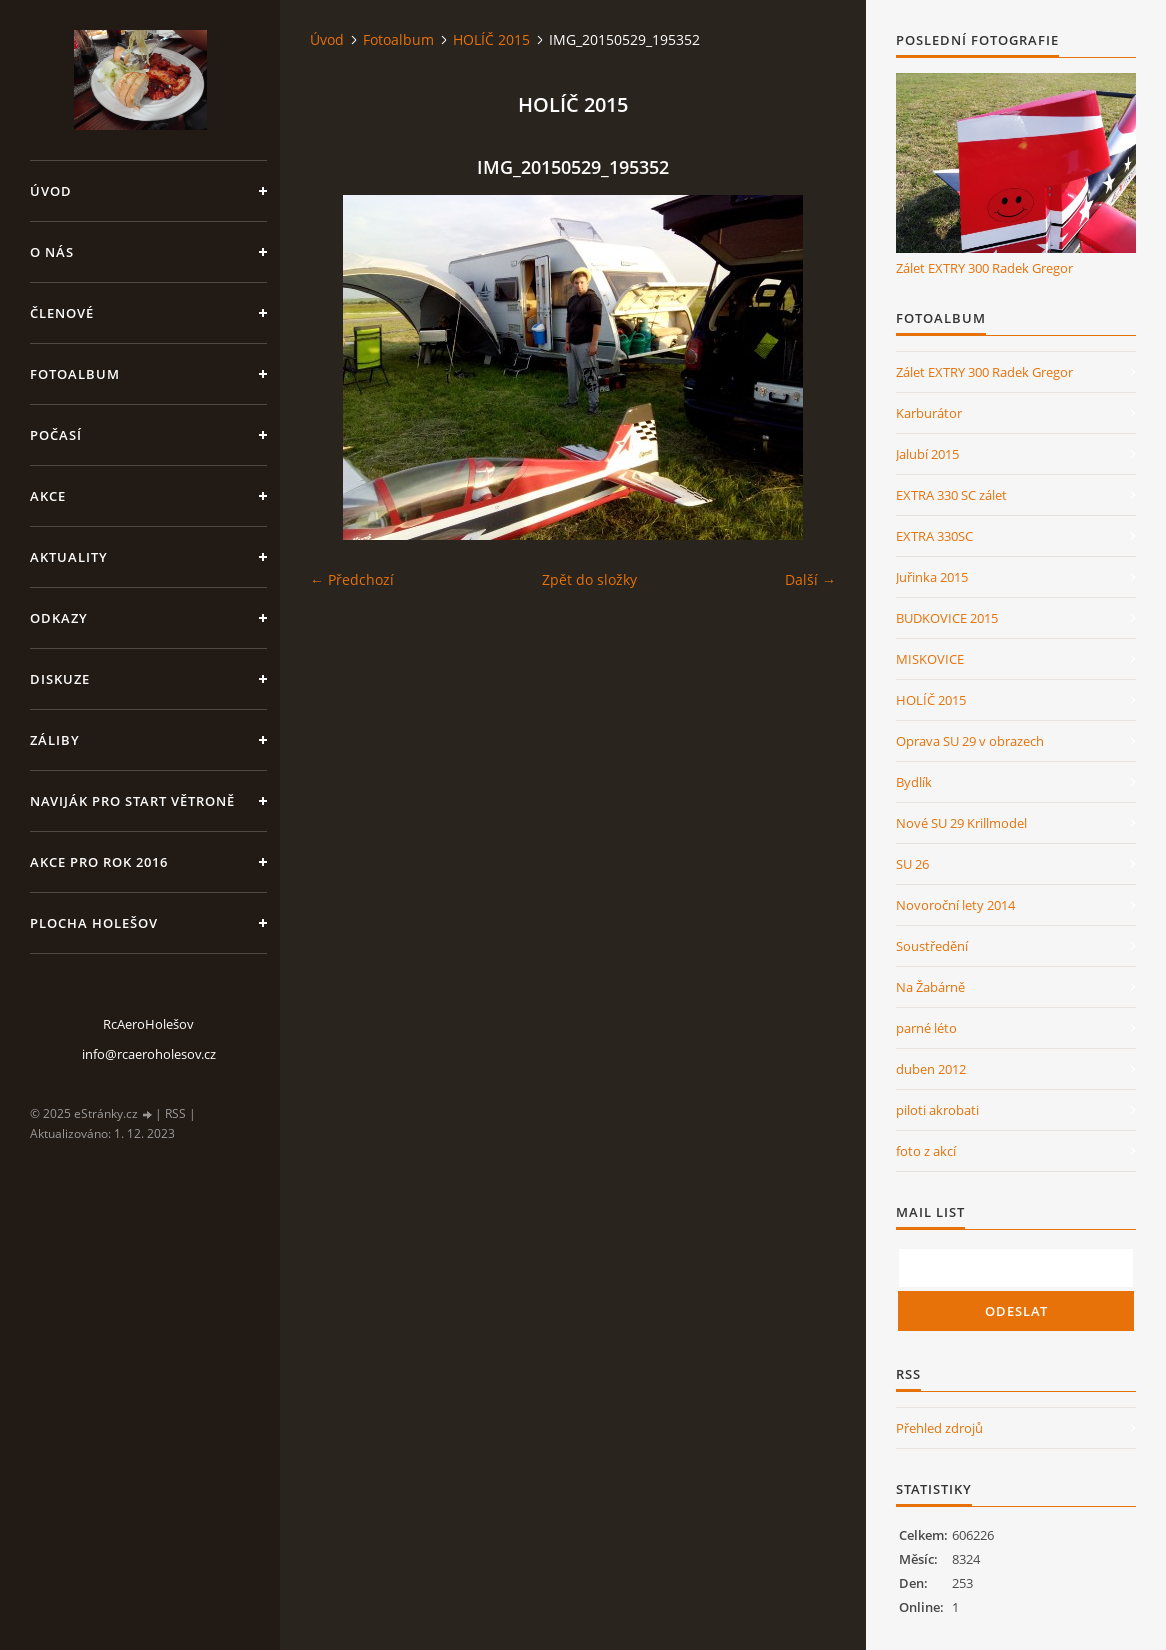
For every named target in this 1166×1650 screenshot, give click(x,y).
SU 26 (912, 864)
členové (62, 313)
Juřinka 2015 (932, 577)
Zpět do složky (589, 579)
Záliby (55, 740)
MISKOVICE (930, 659)
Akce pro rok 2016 (99, 862)
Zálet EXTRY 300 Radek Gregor (984, 268)
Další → (810, 579)
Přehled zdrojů (939, 1428)
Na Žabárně (930, 987)
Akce (48, 496)
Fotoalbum (75, 374)
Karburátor (929, 413)
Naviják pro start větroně (132, 801)
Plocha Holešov (94, 923)
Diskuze (60, 679)
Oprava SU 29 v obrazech (970, 741)
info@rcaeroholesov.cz (149, 1054)
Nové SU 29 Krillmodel (961, 823)
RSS (175, 1113)
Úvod (51, 191)
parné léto (926, 1028)
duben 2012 (931, 1069)
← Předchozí (352, 579)
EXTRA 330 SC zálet (951, 495)
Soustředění (932, 946)
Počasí (56, 435)
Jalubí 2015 (927, 454)
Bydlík (914, 782)
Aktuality (69, 557)
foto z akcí (926, 1151)
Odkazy (59, 618)
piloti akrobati (937, 1110)
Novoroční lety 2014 (955, 905)
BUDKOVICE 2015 (947, 618)
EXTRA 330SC (934, 536)
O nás (52, 252)
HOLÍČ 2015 (491, 39)
